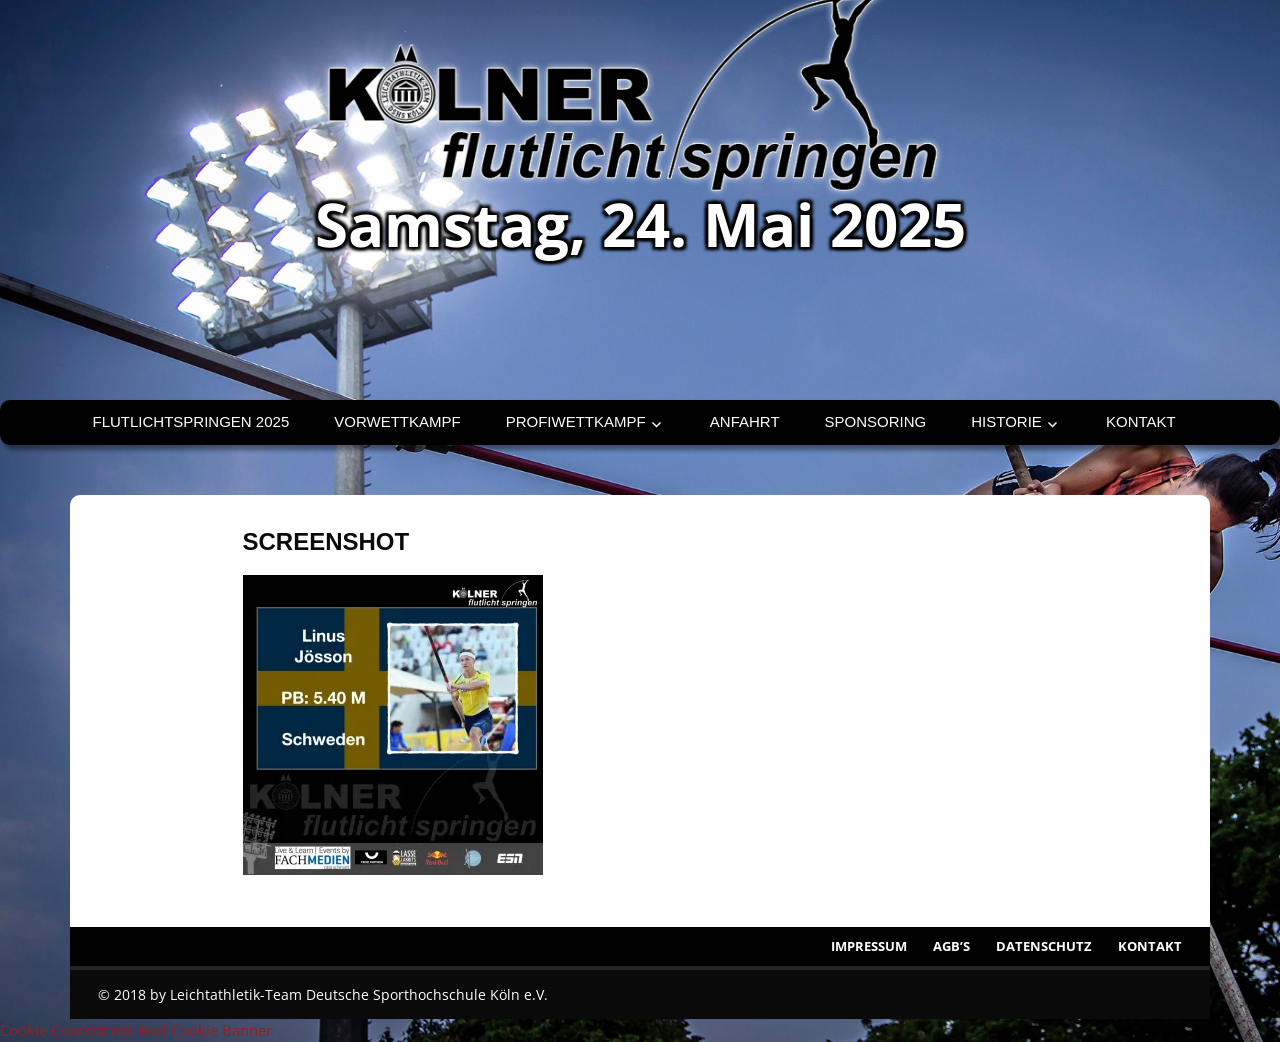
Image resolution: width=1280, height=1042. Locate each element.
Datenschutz (1044, 946)
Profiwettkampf (576, 421)
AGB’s (951, 946)
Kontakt (1141, 421)
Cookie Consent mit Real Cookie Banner (136, 1030)
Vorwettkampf (397, 421)
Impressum (869, 946)
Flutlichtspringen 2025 (191, 421)
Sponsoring (876, 421)
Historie (1006, 421)
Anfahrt (745, 421)
